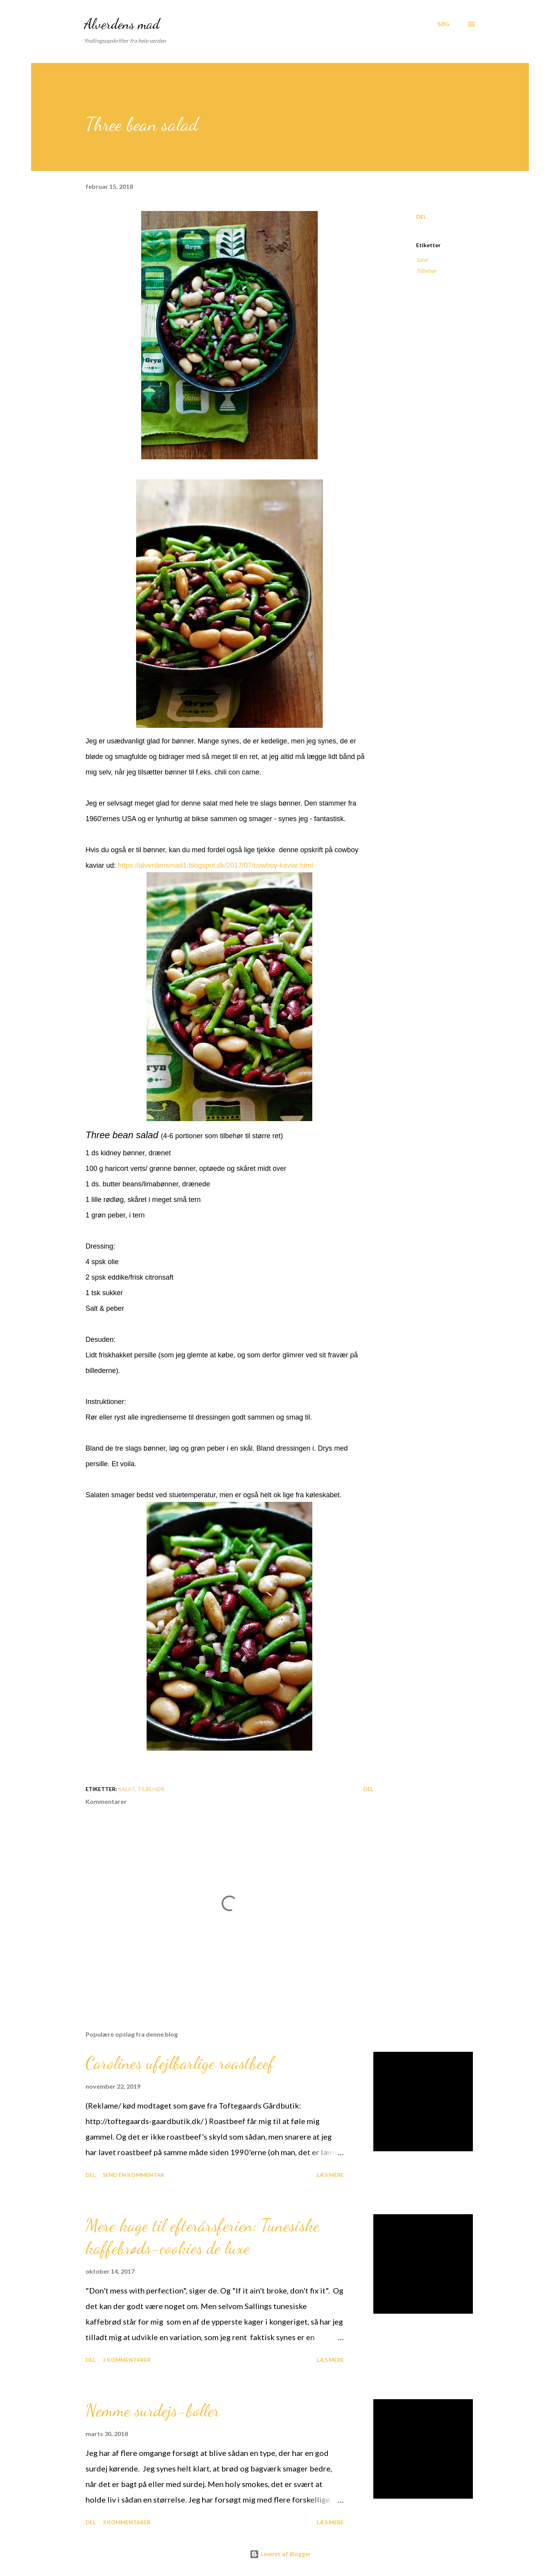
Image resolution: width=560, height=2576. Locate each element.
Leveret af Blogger (280, 2554)
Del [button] (421, 216)
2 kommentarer (126, 2359)
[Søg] (444, 24)
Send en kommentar (133, 2174)
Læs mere (330, 2174)
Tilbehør (426, 270)
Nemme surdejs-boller (153, 2410)
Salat (422, 259)
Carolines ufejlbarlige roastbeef (180, 2063)
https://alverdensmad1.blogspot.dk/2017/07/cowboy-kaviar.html (215, 865)
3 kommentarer (126, 2522)
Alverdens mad (122, 24)
